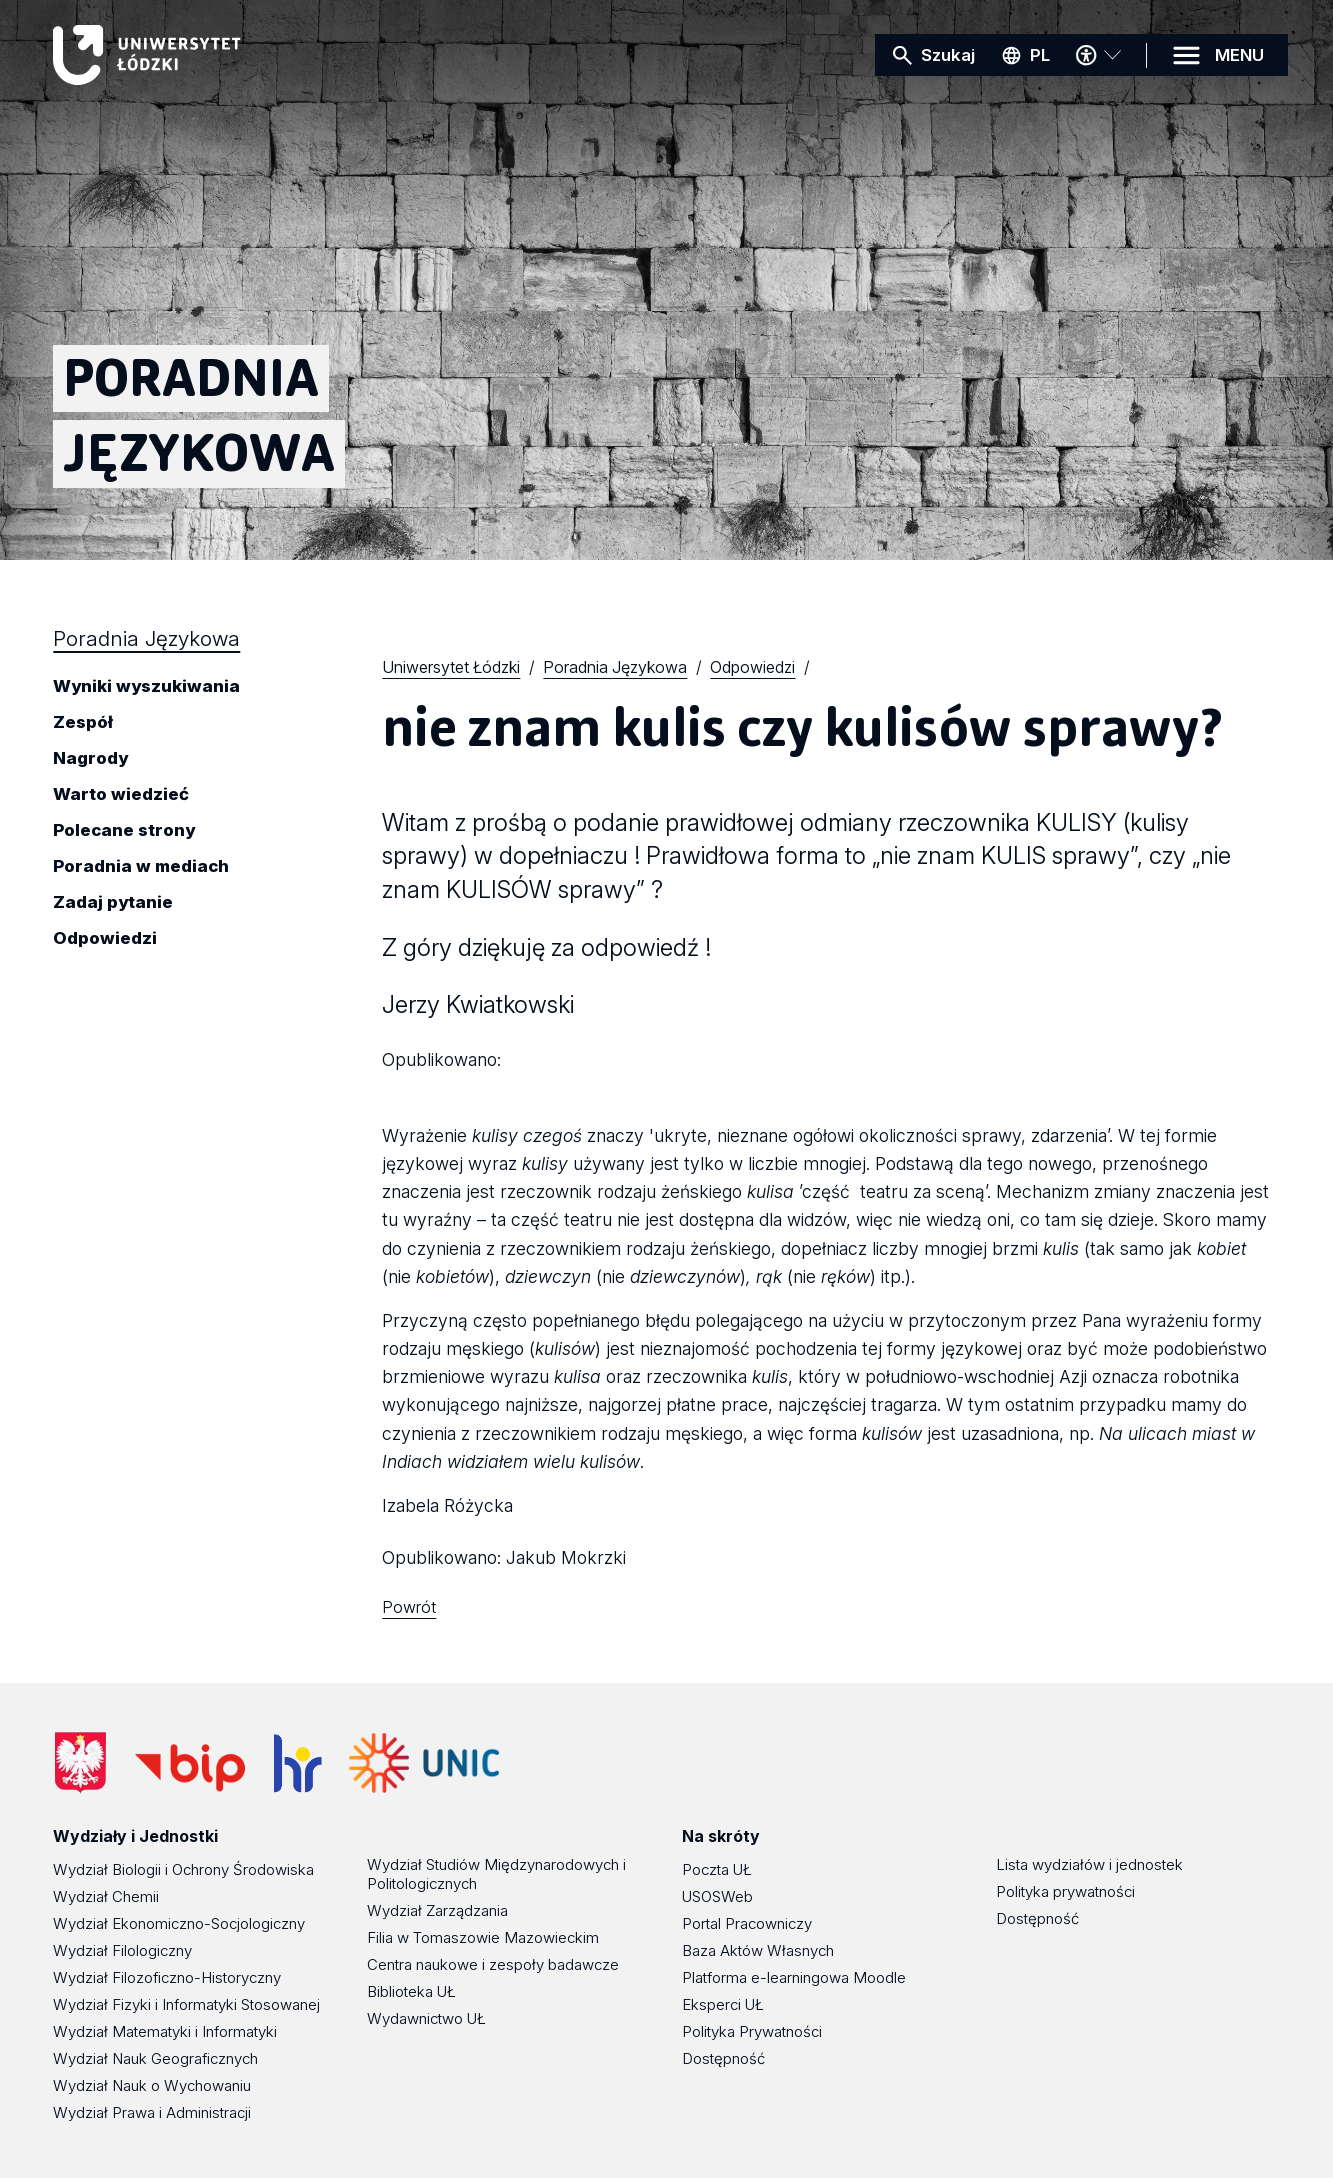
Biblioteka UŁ (411, 1991)
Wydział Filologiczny (122, 1950)
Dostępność (723, 2058)
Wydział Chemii (106, 1896)
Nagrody (90, 759)
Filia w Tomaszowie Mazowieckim (483, 1937)
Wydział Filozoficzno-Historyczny (167, 1977)
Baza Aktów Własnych (758, 1950)
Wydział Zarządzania (437, 1910)
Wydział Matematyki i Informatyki (165, 2031)
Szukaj (948, 55)
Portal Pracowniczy (747, 1923)
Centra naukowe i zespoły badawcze (493, 1964)
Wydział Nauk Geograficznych (155, 2058)
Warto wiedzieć (121, 795)
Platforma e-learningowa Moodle (794, 1977)
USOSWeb (717, 1896)
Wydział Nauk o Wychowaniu (152, 2085)
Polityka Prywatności (752, 2031)
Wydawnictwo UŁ (426, 2018)
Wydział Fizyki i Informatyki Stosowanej (186, 2004)
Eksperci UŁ (723, 2004)
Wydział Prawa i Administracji (152, 2112)
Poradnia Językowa (146, 638)
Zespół (83, 723)
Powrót (409, 1607)
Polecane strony (124, 831)
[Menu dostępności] (1098, 55)
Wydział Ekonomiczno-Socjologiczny (179, 1923)
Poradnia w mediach (141, 867)
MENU (1239, 55)
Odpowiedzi (105, 939)
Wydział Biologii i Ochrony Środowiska (183, 1869)
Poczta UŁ (717, 1869)
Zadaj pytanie (113, 903)
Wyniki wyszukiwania (146, 687)
